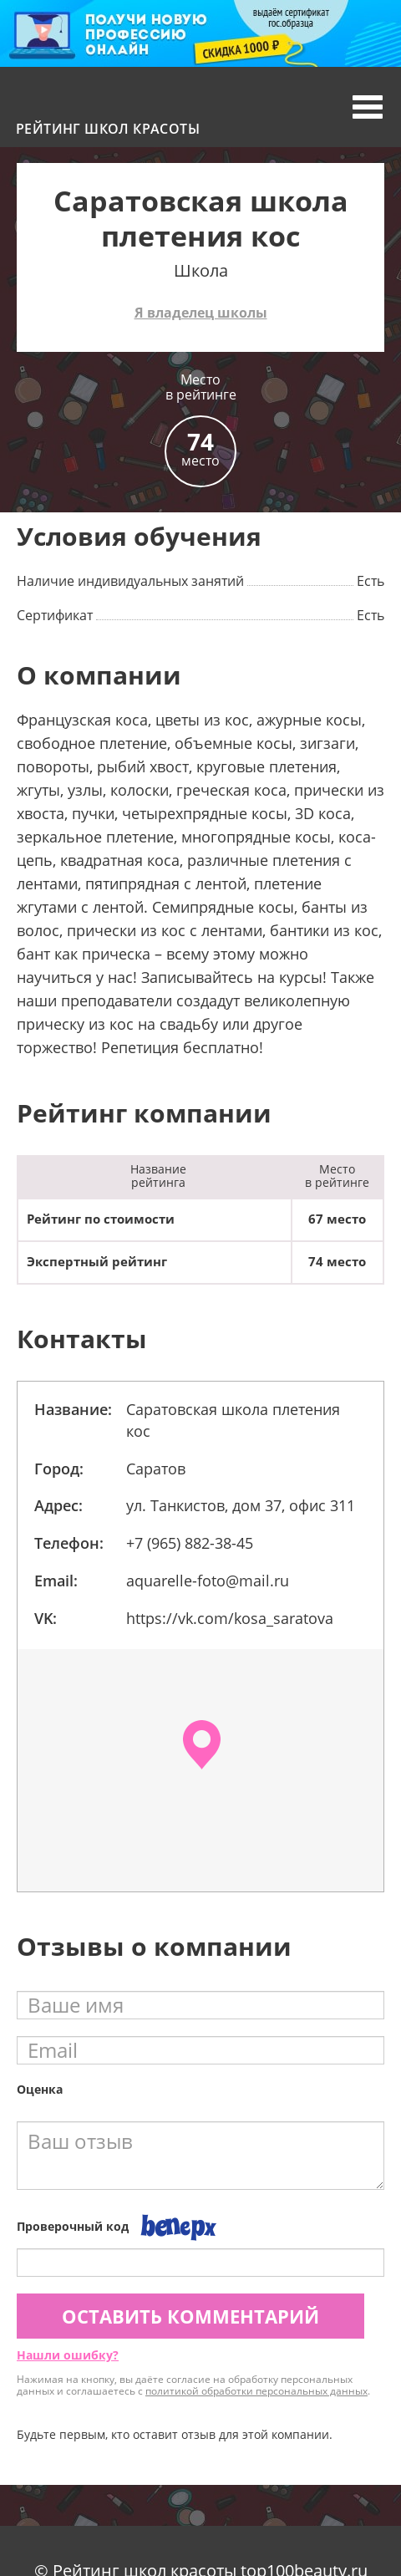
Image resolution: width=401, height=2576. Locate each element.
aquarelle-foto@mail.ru (207, 1581)
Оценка (40, 2089)
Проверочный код (73, 2226)
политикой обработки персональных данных (256, 2391)
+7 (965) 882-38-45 (189, 1543)
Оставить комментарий (190, 2316)
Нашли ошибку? (68, 2355)
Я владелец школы (201, 312)
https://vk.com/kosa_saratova (229, 1618)
